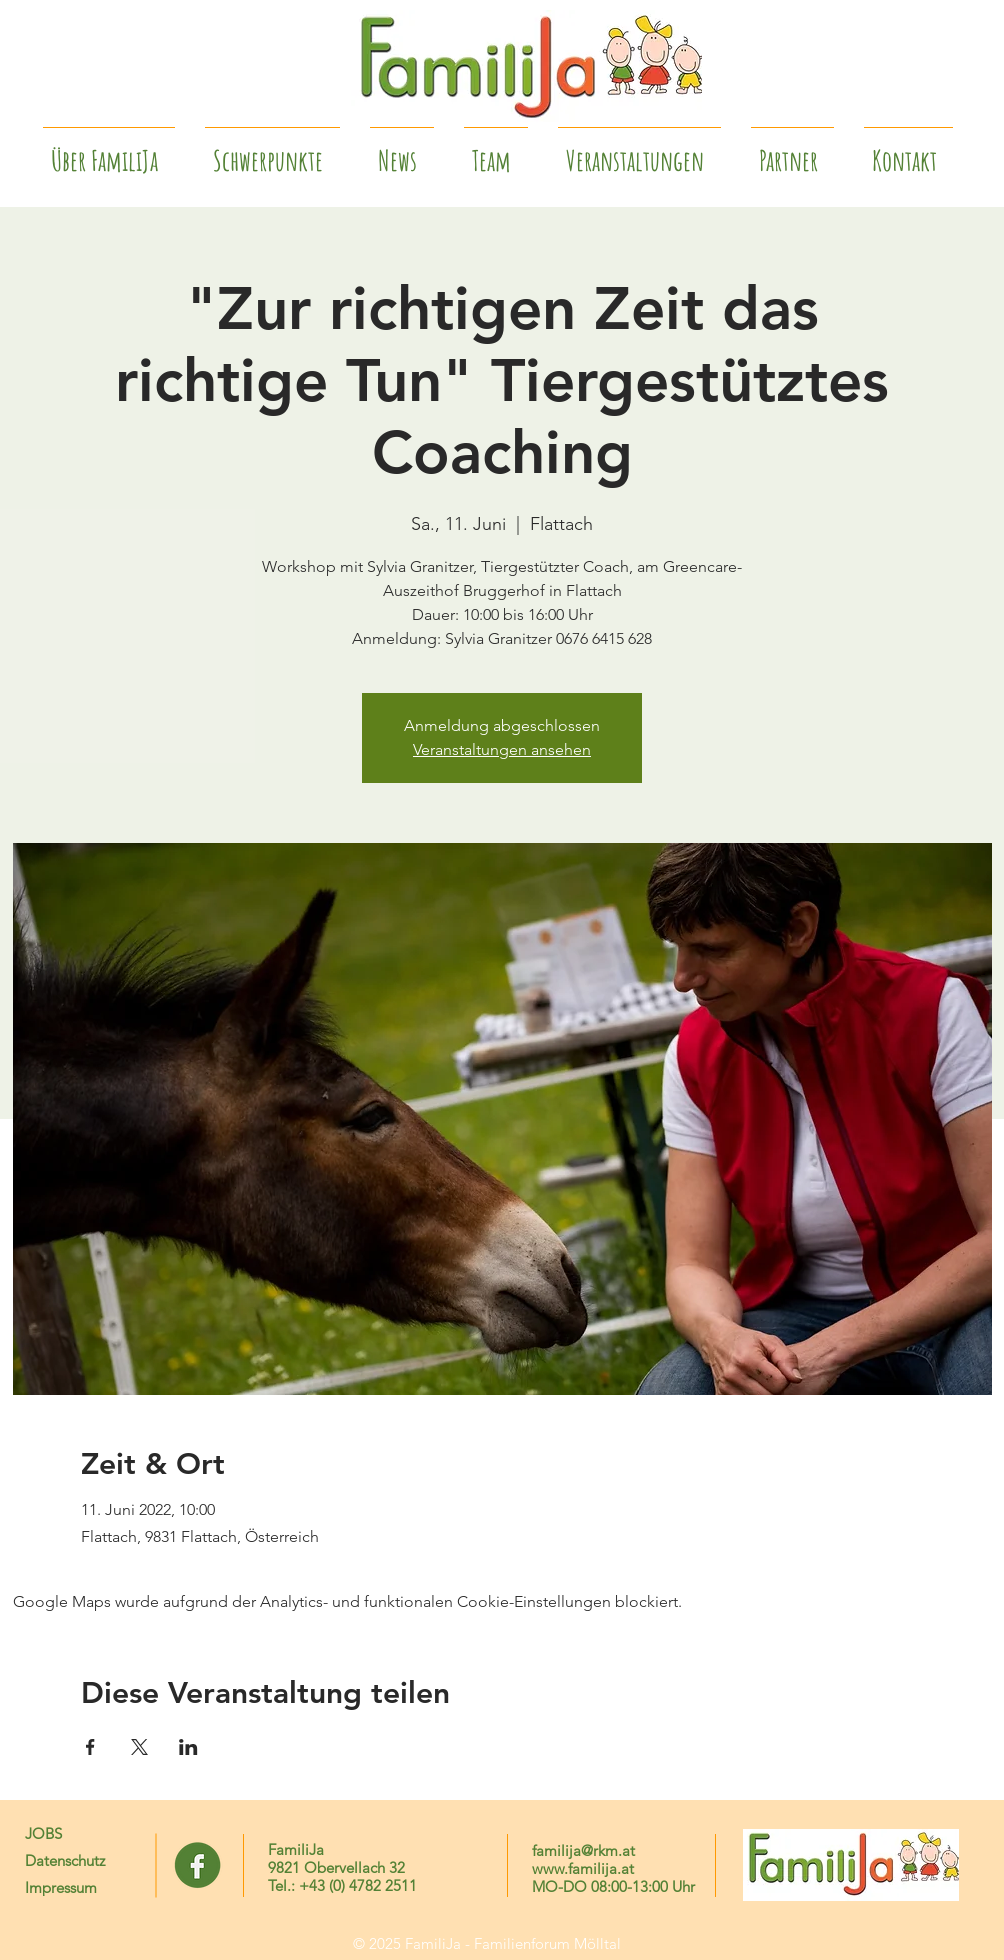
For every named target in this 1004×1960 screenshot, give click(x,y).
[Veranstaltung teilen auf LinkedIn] (188, 1747)
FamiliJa (296, 1849)
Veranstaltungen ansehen (502, 749)
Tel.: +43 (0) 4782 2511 (342, 1885)
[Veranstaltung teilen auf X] (139, 1747)
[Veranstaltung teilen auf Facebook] (90, 1747)
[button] (792, 152)
